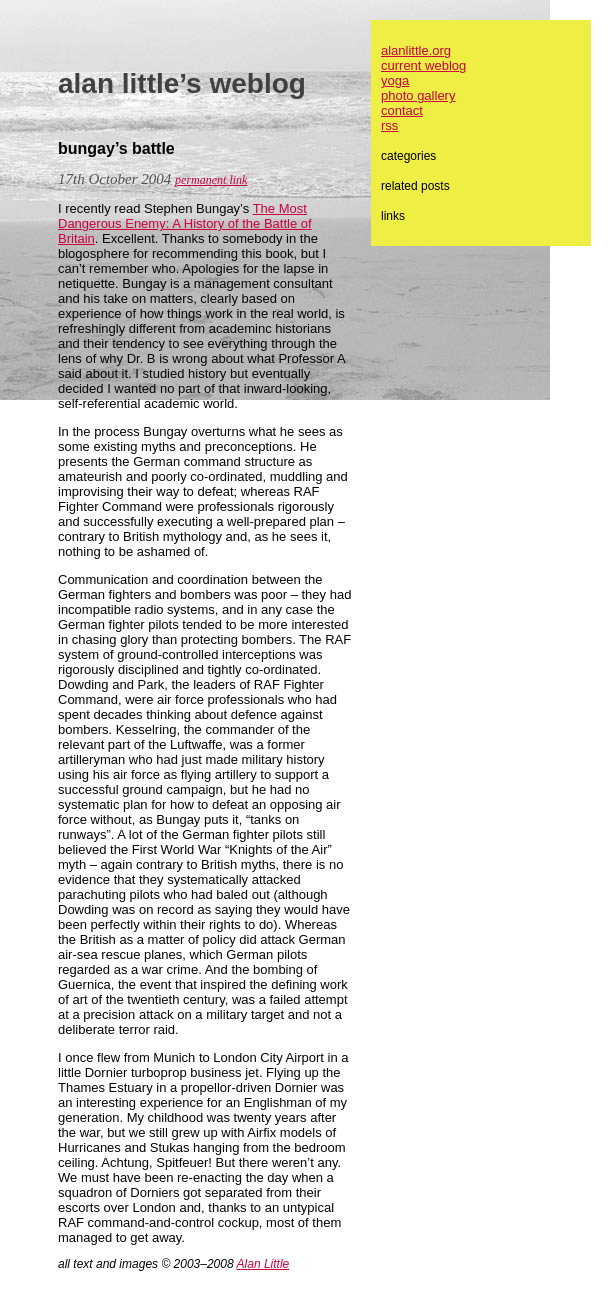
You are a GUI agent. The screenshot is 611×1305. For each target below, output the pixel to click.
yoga (395, 80)
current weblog (423, 65)
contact (402, 110)
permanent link (211, 180)
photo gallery (418, 95)
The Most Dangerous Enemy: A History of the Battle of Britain (185, 223)
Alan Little (263, 1264)
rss (389, 125)
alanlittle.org (416, 50)
